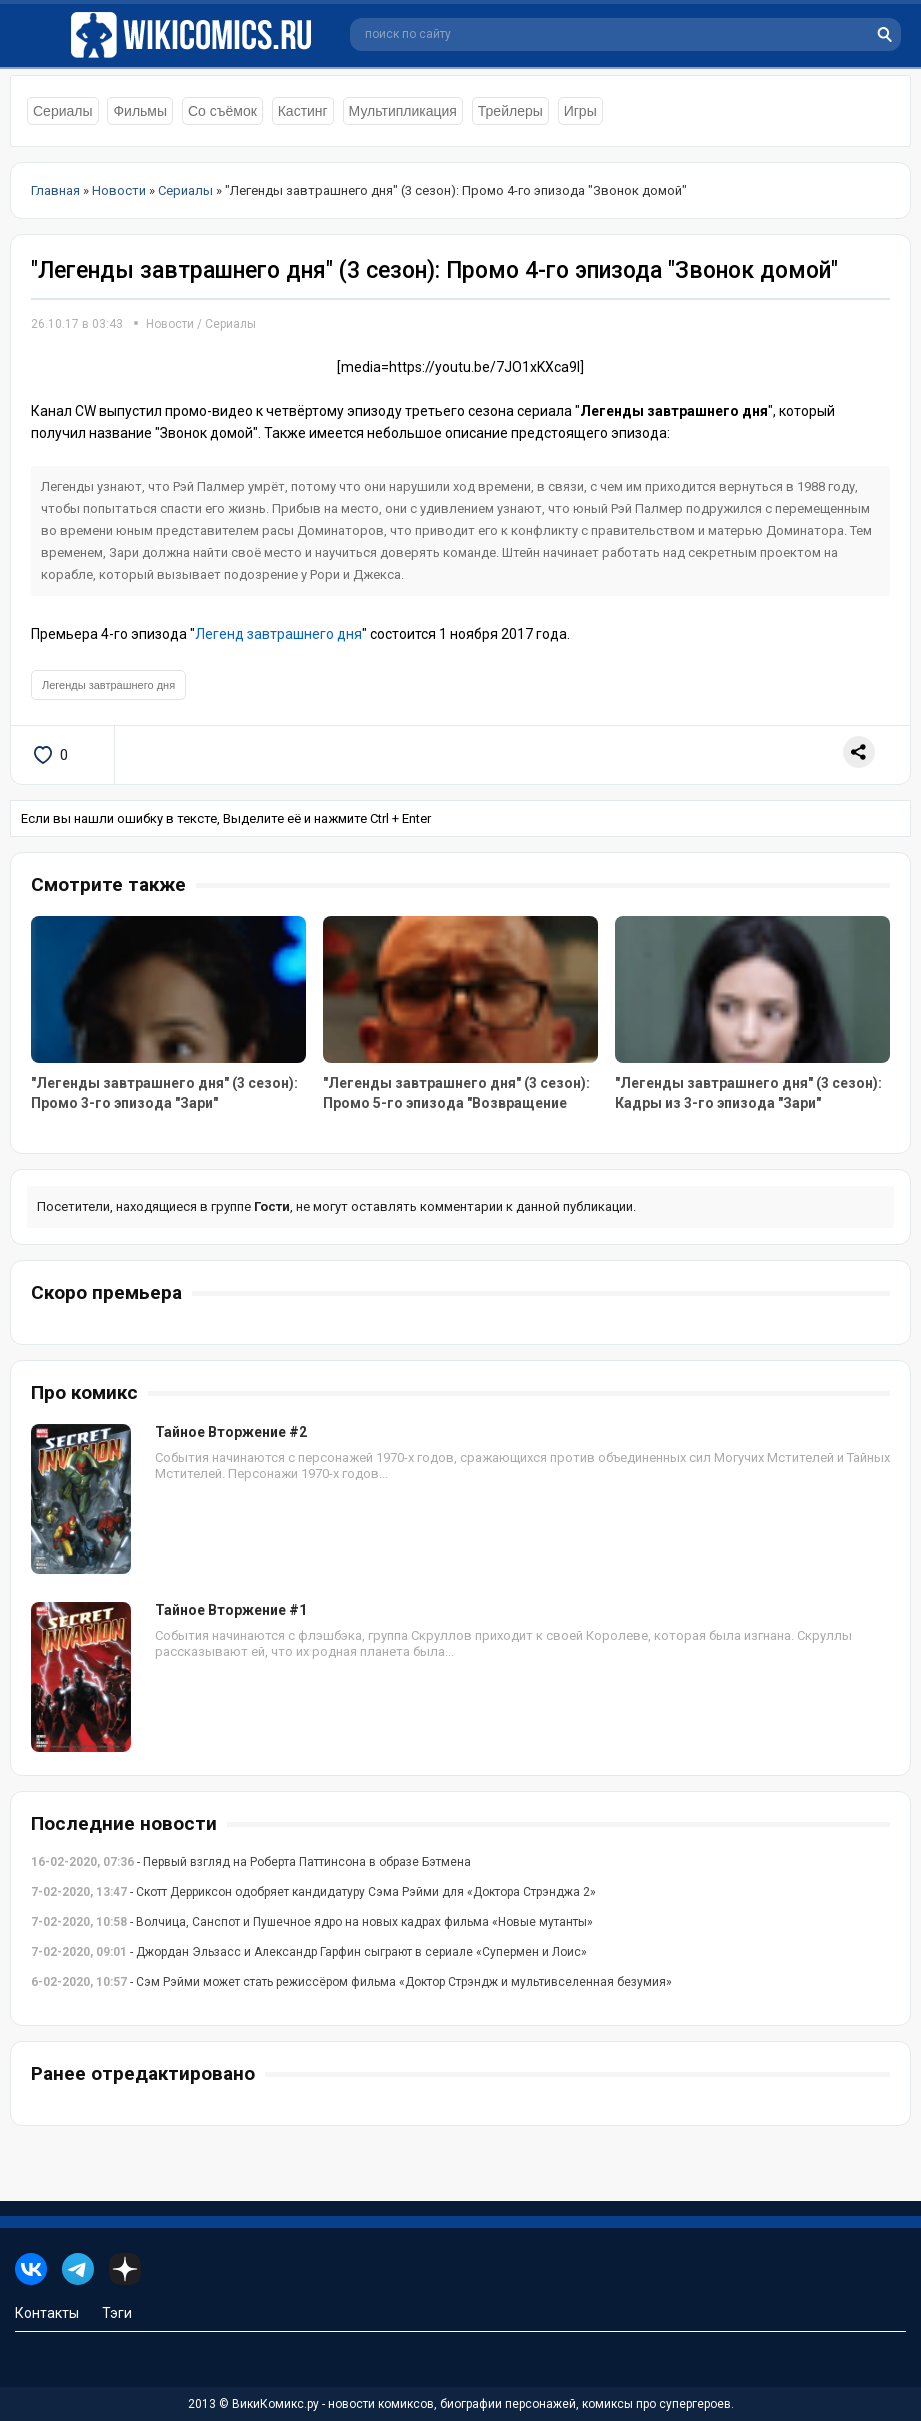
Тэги (117, 2313)
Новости (170, 324)
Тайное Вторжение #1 (231, 1610)
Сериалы (63, 111)
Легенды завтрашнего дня (108, 685)
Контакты (47, 2313)
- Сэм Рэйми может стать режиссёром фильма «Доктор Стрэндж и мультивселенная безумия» (351, 1982)
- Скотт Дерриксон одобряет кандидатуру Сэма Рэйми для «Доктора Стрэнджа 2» (313, 1892)
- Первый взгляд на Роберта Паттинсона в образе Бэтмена (251, 1862)
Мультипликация (403, 111)
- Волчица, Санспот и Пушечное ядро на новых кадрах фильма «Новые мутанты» (312, 1922)
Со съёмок (222, 111)
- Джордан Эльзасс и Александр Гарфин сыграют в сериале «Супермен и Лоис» (309, 1952)
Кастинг (303, 111)
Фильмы (140, 111)
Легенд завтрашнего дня (278, 634)
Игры (580, 111)
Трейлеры (510, 111)
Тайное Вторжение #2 (231, 1432)
